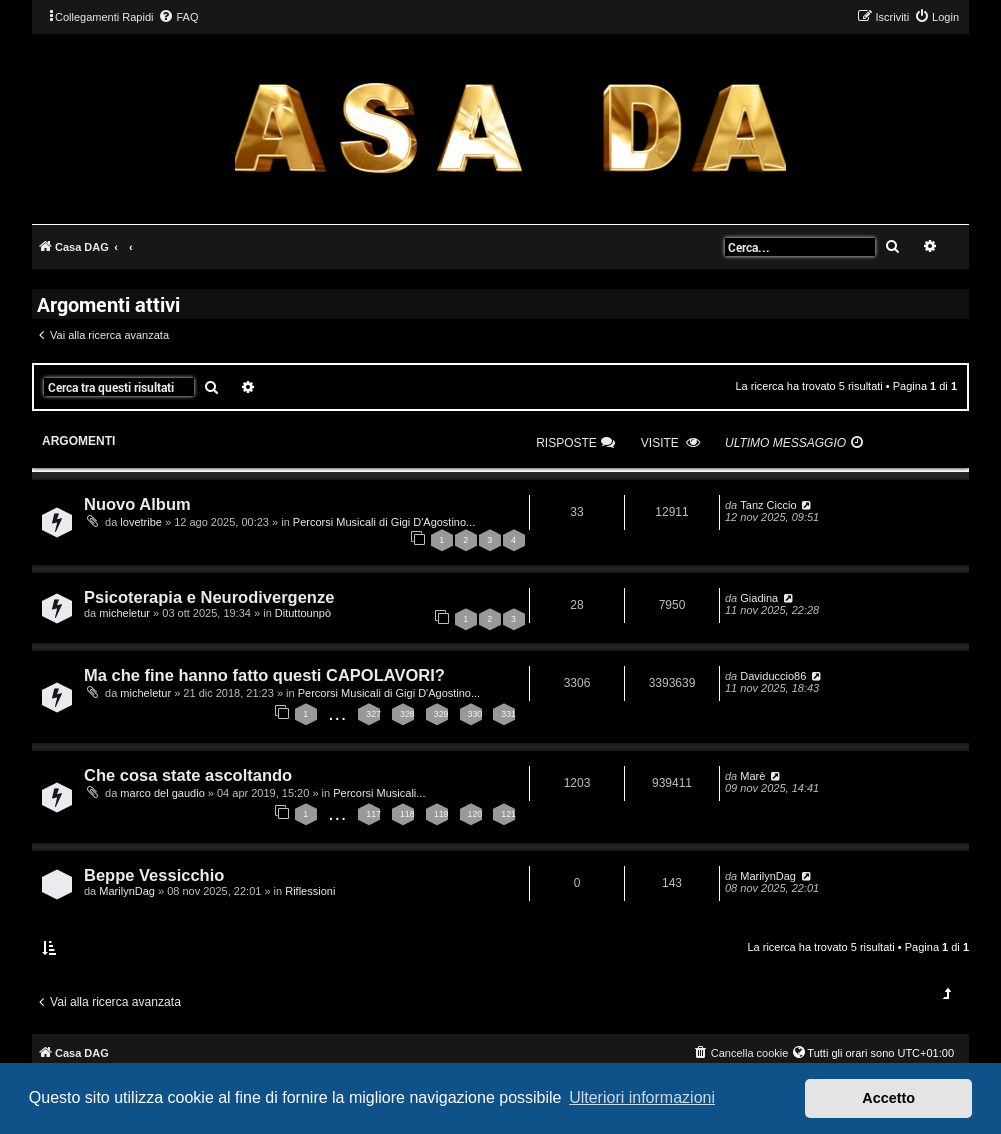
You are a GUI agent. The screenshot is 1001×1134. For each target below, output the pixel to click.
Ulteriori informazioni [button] (642, 1097)
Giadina (759, 598)
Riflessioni (310, 891)
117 (373, 814)
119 (441, 814)
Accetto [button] (888, 1098)
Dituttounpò (303, 613)
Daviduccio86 (773, 676)
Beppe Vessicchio (154, 875)
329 (441, 714)
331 (508, 714)
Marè (752, 776)
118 (407, 814)
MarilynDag (127, 891)
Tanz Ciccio (768, 505)
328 (407, 714)
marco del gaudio (162, 793)
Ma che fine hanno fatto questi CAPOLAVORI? (264, 675)
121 (508, 814)
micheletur (124, 613)
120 (475, 814)
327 (373, 714)
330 (475, 714)
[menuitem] (178, 17)
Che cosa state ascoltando (188, 775)
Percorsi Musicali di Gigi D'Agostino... (384, 522)
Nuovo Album (137, 504)
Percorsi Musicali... (379, 793)
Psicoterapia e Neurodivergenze (209, 597)
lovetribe (141, 522)
